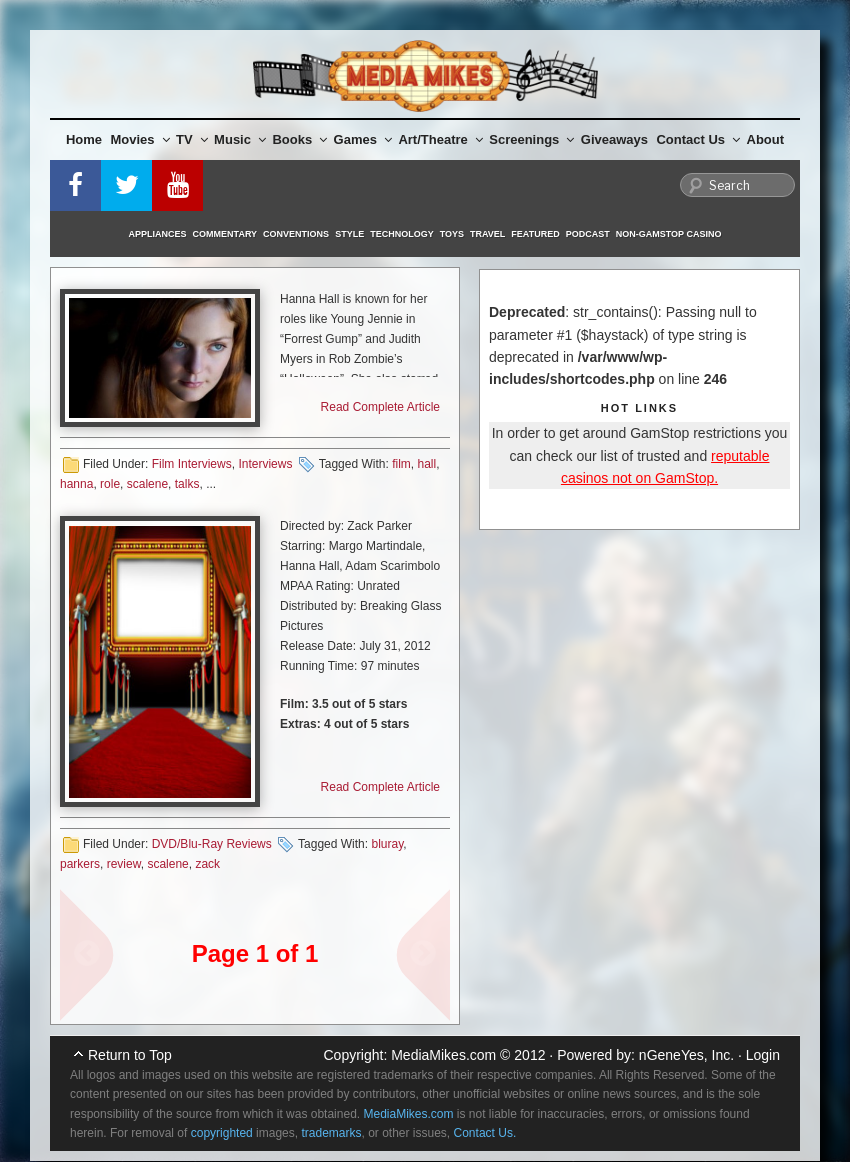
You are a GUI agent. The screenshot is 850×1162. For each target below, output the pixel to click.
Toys (452, 234)
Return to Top (130, 1055)
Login (763, 1055)
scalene (147, 484)
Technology (402, 234)
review (124, 864)
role (110, 484)
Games (363, 139)
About (766, 139)
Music (240, 139)
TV (192, 139)
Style (349, 234)
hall (426, 464)
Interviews (265, 464)
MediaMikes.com (443, 1055)
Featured (535, 234)
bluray (387, 844)
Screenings (531, 139)
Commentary (225, 234)
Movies (140, 139)
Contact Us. (485, 1133)
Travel (487, 234)
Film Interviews (192, 464)
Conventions (296, 234)
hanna (76, 484)
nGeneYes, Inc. (686, 1055)
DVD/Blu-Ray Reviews (212, 844)
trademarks (331, 1133)
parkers (80, 864)
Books (299, 139)
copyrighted (222, 1133)
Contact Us (698, 139)
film (401, 464)
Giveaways (614, 139)
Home (84, 139)
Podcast (588, 234)
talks (187, 484)
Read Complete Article (380, 407)
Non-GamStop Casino (669, 234)
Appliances (158, 234)
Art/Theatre (440, 139)
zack (207, 864)
